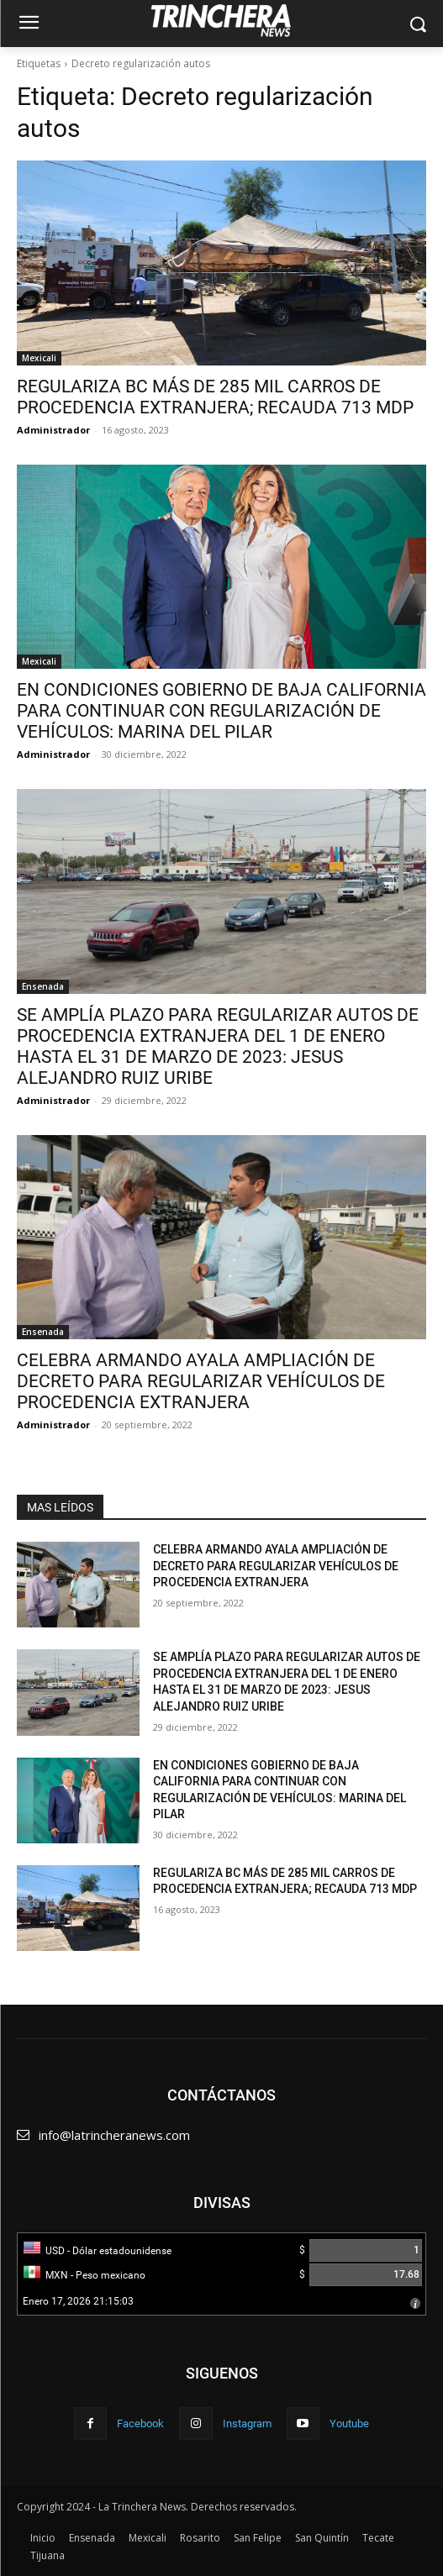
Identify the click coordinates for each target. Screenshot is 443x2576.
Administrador (53, 429)
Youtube (349, 2423)
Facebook (140, 2423)
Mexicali (39, 358)
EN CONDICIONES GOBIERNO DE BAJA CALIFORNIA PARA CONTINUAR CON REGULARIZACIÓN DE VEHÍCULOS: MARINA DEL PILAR (221, 711)
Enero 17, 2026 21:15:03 (78, 2301)
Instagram (247, 2423)
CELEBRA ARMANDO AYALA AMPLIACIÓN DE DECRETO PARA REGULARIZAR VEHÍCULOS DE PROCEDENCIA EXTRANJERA (201, 1381)
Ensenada (43, 986)
